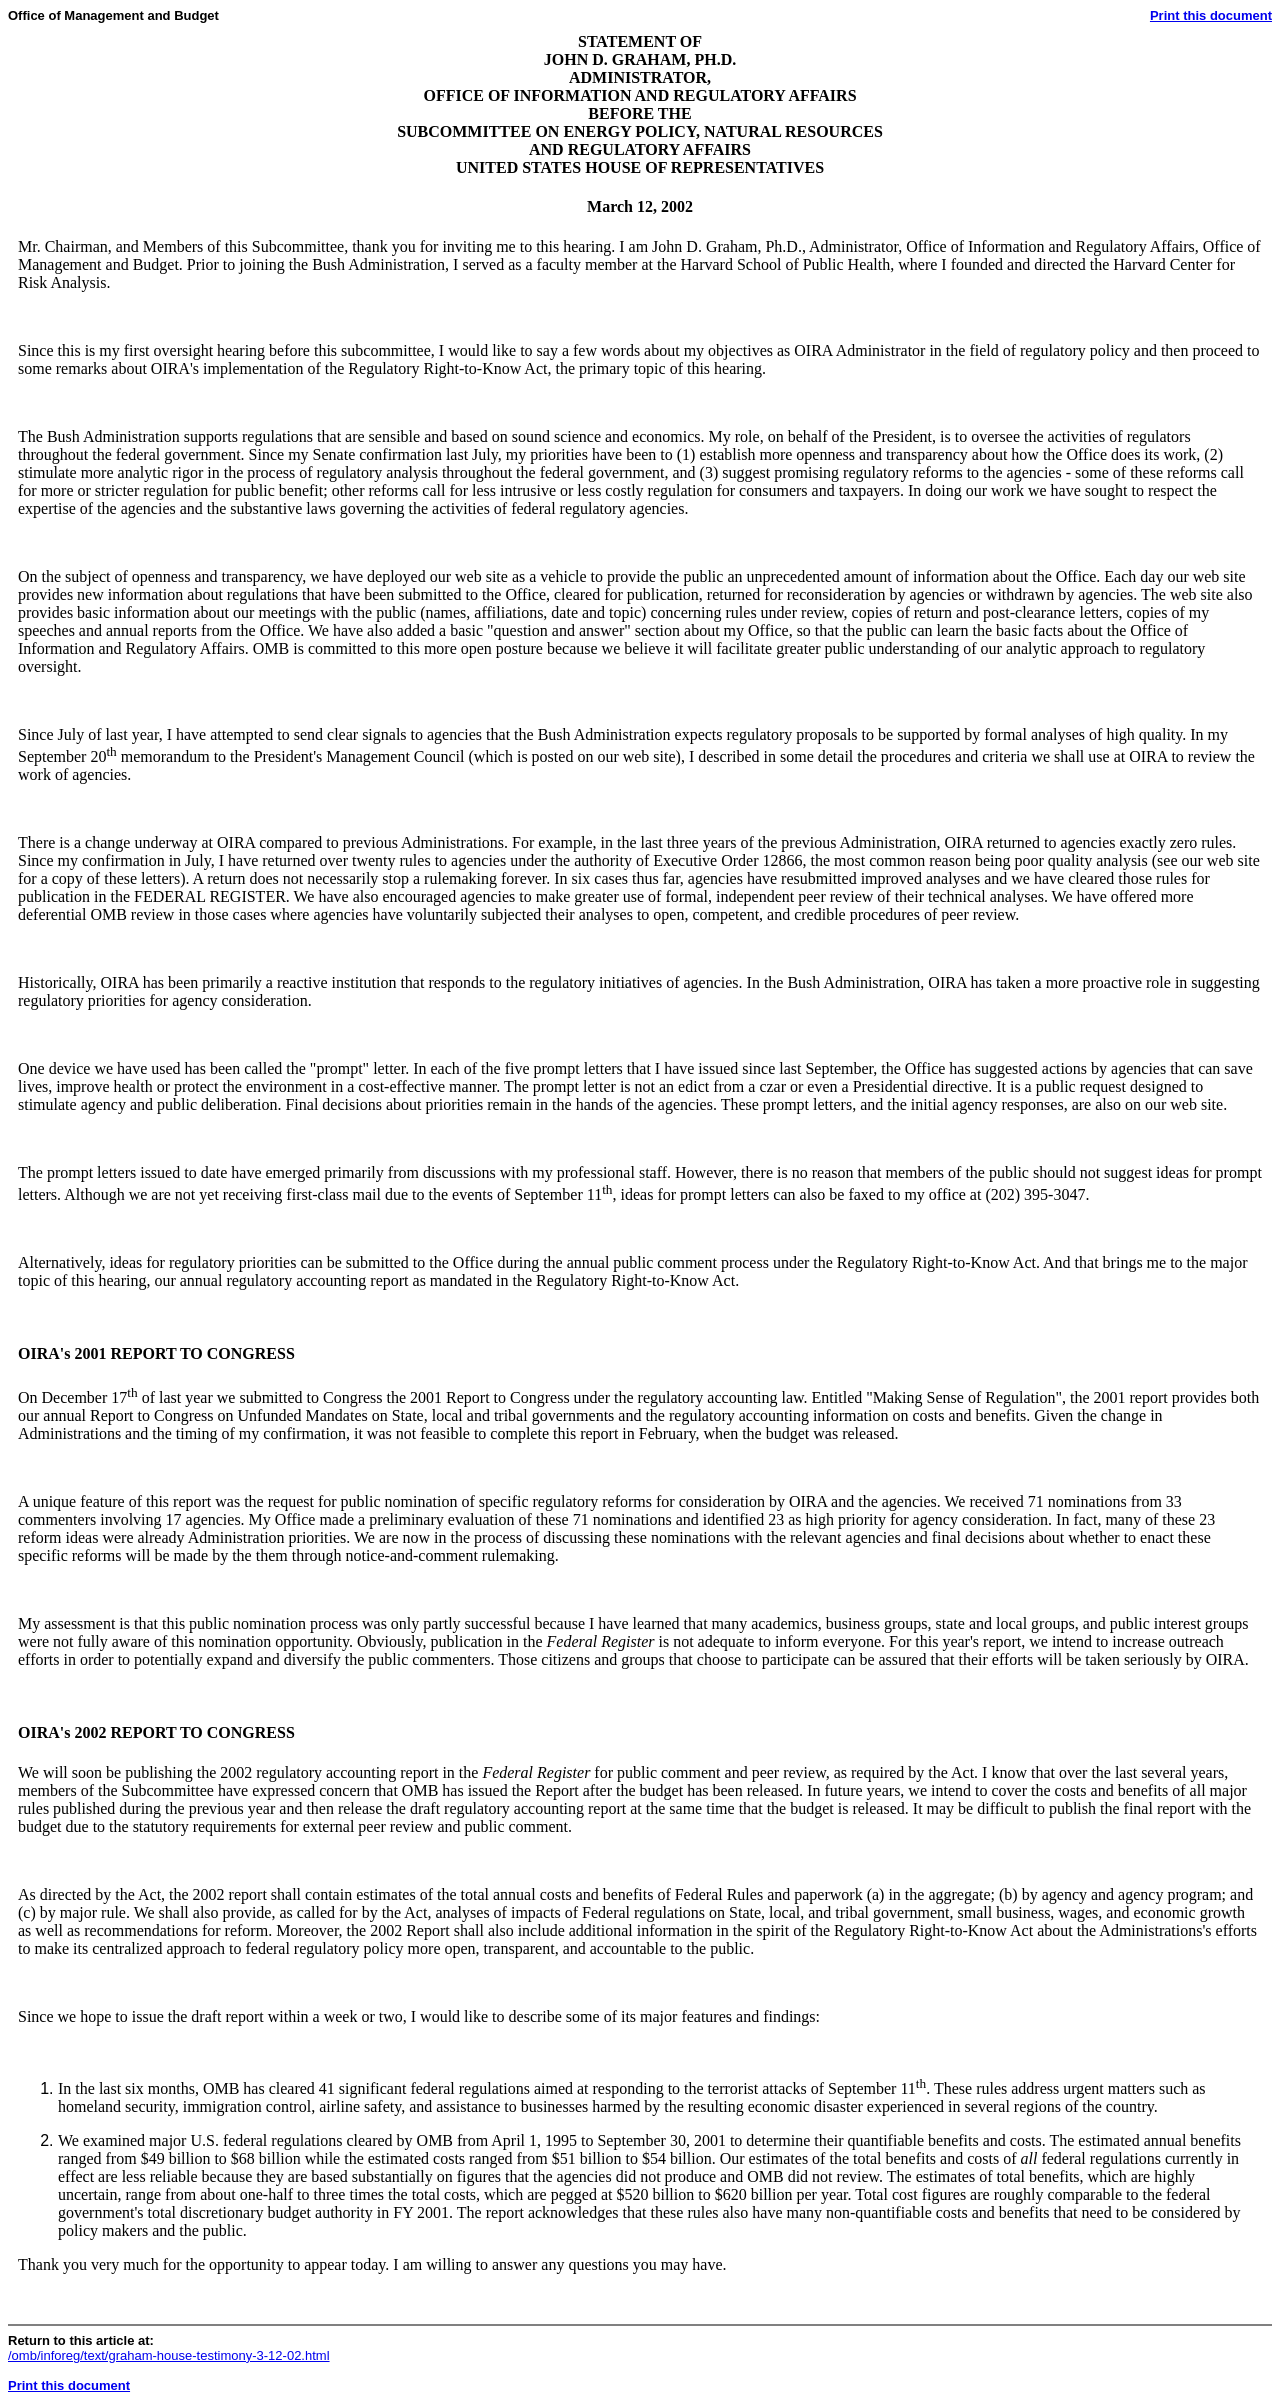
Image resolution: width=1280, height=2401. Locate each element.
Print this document (1211, 15)
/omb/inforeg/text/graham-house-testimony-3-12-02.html (169, 2355)
